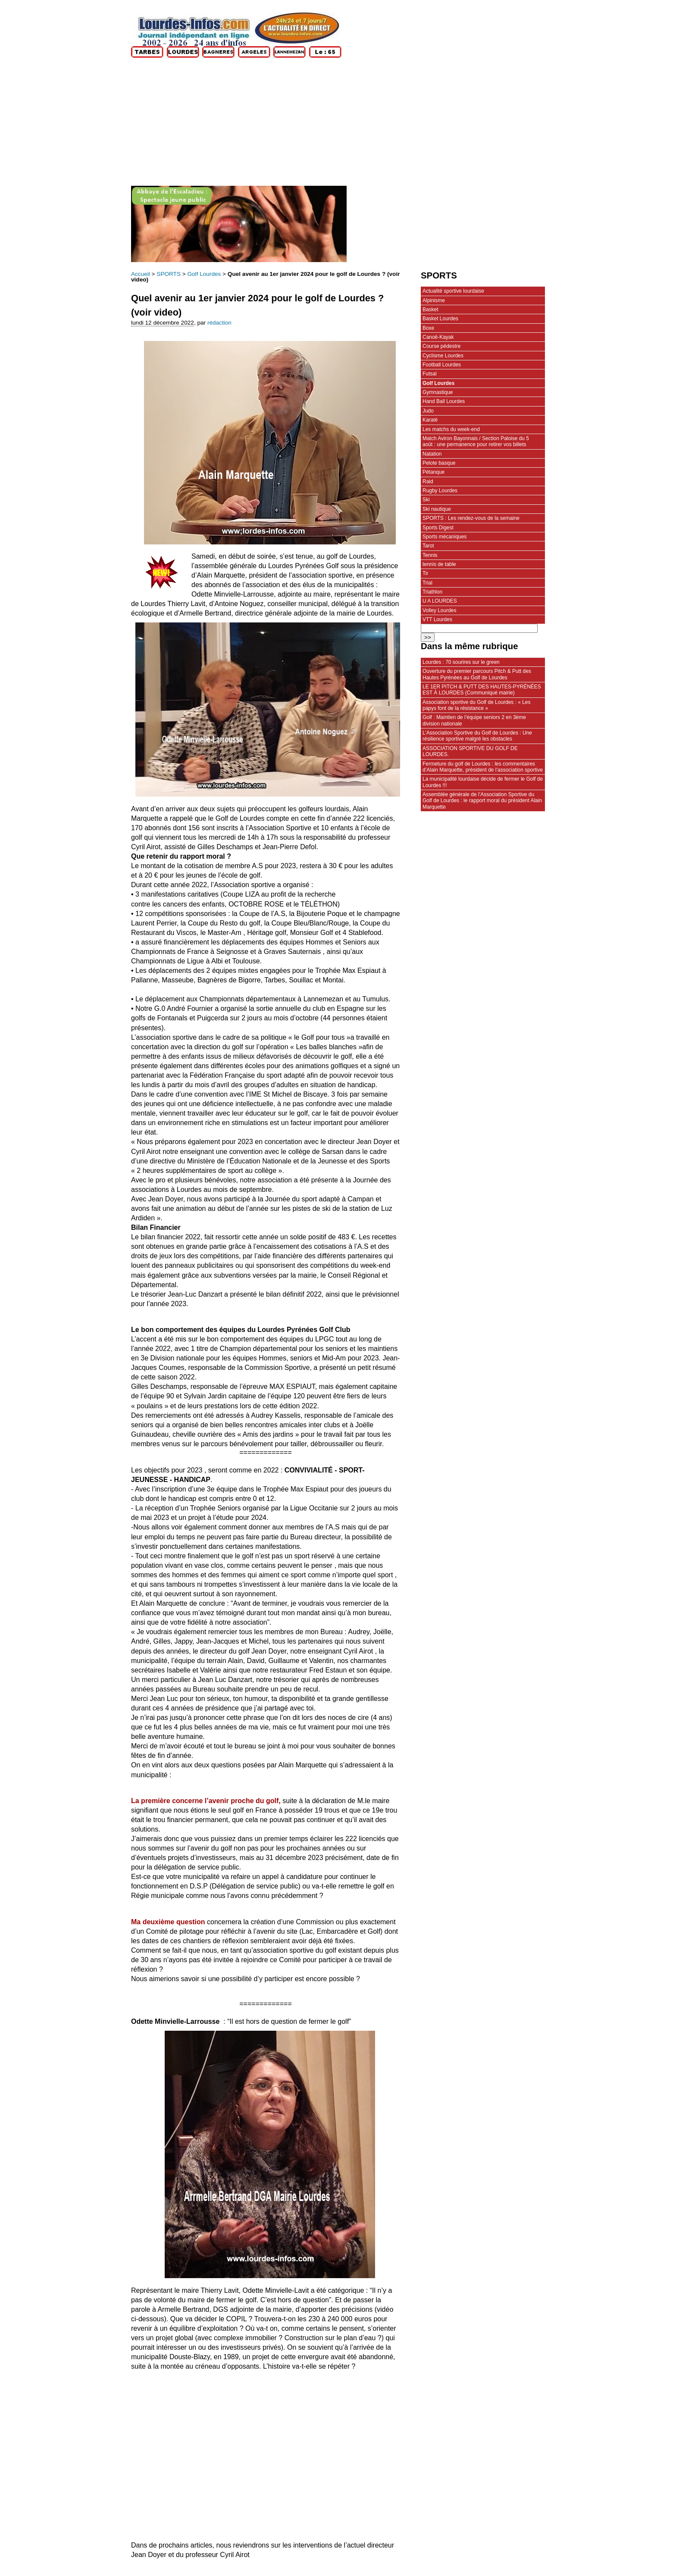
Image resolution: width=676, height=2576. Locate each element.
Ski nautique (436, 509)
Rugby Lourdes (439, 491)
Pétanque (433, 472)
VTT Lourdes (437, 619)
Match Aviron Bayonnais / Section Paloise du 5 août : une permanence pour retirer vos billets (475, 441)
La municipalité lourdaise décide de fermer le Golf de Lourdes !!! (482, 782)
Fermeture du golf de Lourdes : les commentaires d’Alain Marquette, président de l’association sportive (482, 767)
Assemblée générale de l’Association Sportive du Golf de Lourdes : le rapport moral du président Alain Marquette (482, 800)
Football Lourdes (441, 365)
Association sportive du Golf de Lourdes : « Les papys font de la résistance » (476, 705)
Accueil (140, 274)
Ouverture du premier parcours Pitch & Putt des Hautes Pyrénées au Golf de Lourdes (476, 674)
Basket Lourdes (440, 319)
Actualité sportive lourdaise (453, 291)
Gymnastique (437, 392)
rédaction (219, 322)
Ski (426, 500)
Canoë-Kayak (438, 337)
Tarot (428, 546)
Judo (428, 411)
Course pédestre (441, 346)
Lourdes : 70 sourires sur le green (461, 662)
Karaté (430, 420)
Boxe (428, 328)
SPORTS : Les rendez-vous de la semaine (471, 518)
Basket (430, 309)
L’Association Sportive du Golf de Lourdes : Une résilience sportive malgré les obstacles (477, 736)
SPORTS (168, 274)
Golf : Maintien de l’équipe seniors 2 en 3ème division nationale (474, 720)
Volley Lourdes (439, 610)
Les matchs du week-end (451, 429)
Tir (425, 573)
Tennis (430, 555)
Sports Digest (438, 528)
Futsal (429, 374)
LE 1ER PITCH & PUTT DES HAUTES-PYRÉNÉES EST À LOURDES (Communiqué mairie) (481, 690)
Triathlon (432, 592)
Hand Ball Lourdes (443, 401)
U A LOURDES (439, 601)
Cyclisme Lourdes (442, 356)
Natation (432, 454)
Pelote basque (438, 463)
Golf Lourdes (204, 274)
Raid (427, 481)
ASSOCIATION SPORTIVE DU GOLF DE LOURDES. (470, 751)
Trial (427, 583)
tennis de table (439, 564)
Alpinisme (433, 300)
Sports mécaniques (444, 537)
